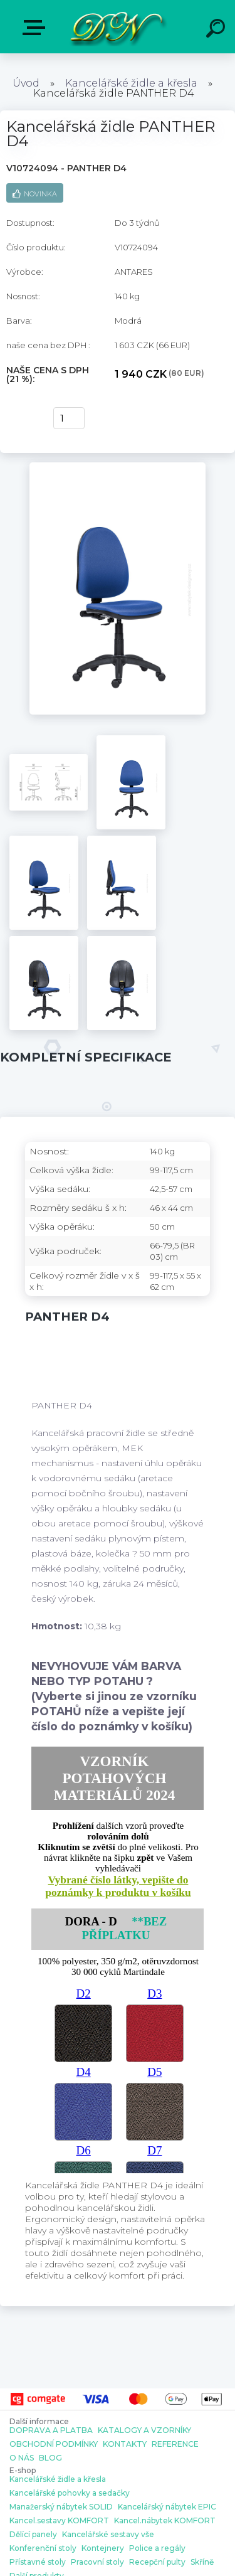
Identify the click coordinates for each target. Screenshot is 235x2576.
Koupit (23, 418)
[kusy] (69, 418)
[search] (217, 30)
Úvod (26, 83)
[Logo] (116, 27)
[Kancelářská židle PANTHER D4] (117, 466)
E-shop (36, 27)
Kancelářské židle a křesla (131, 83)
